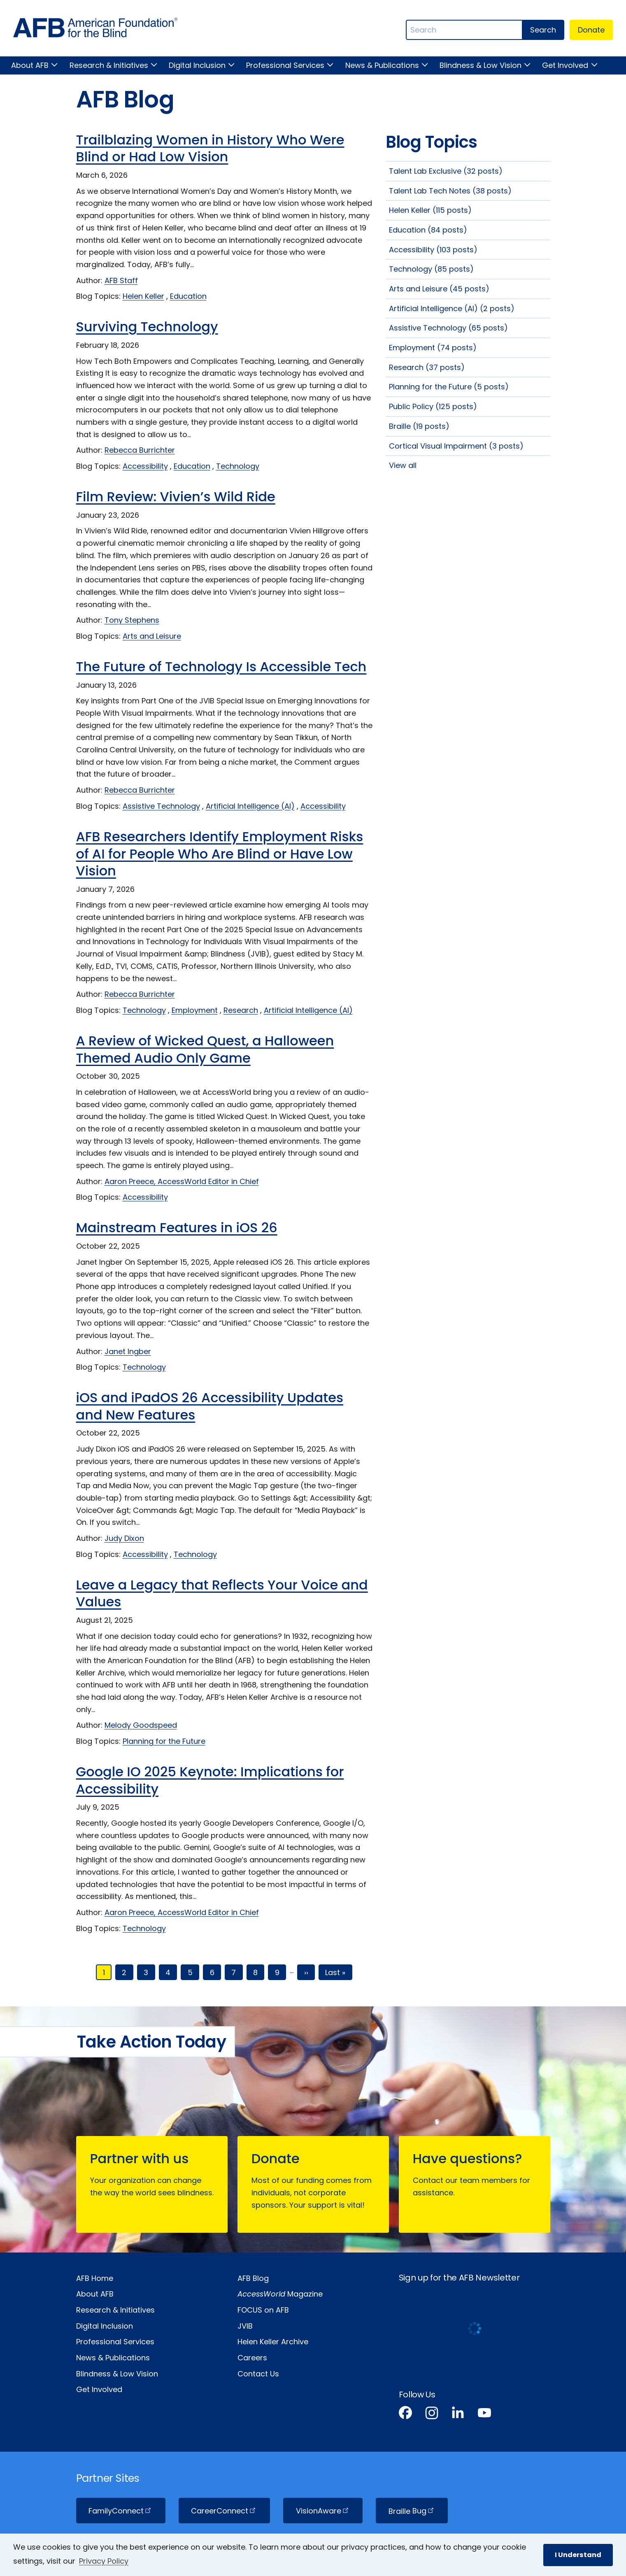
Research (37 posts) (427, 367)
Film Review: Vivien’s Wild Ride (175, 496)
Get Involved (565, 65)
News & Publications (382, 65)
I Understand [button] (578, 2555)
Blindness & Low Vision (480, 65)
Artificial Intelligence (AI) (250, 806)
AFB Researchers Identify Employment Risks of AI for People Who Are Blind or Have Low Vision (219, 853)
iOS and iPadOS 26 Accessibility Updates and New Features (209, 1406)
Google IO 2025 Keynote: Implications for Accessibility (210, 1780)
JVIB (245, 2326)
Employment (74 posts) (433, 347)
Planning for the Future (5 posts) (449, 387)
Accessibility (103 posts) (433, 249)
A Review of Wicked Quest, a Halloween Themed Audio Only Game (205, 1049)
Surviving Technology (147, 326)
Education (188, 296)
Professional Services (285, 65)
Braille (412, 2511)
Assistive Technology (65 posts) (448, 328)
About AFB (30, 65)
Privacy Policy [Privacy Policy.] (103, 2561)
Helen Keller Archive (272, 2341)
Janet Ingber (128, 1351)
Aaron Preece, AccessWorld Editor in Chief (182, 1181)
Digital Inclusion (197, 65)
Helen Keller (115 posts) (430, 210)
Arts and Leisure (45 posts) (439, 289)
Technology (237, 466)
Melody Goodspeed (141, 1725)
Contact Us (258, 2374)
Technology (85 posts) (431, 269)
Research (240, 1010)
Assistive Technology (161, 806)
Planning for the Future (164, 1741)
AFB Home (94, 2278)
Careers (252, 2358)
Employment (195, 1010)
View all (403, 465)
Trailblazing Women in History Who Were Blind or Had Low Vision (210, 148)
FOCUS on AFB (263, 2310)
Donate (591, 30)
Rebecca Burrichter (140, 450)
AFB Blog (253, 2278)
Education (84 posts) (428, 230)
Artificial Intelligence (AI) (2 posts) (451, 308)
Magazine (280, 2294)
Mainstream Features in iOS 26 (176, 1227)
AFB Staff (121, 280)
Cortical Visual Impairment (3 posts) (456, 446)
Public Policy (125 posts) (433, 406)
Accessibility (145, 466)
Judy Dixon (124, 1538)
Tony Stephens (132, 620)
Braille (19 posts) (419, 426)
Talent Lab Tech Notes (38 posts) (450, 191)
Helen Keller (143, 296)
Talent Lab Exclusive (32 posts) (446, 171)
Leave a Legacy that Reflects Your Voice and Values (222, 1593)
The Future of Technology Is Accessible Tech (221, 666)
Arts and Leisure (152, 636)
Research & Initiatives (109, 65)
